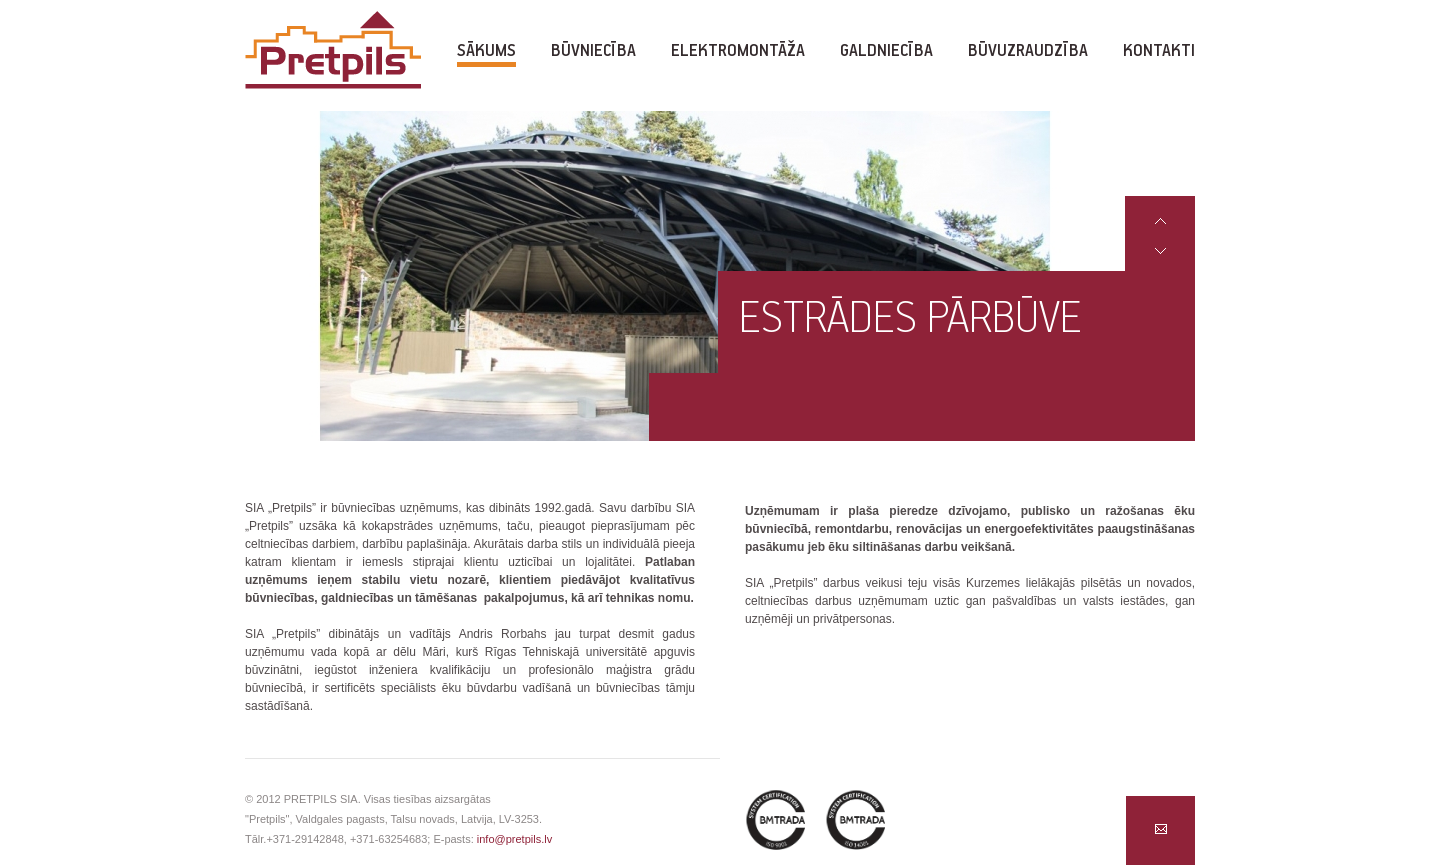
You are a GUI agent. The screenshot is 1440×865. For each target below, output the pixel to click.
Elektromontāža (738, 51)
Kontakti (1159, 51)
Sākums (486, 51)
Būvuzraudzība (1028, 51)
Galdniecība (886, 51)
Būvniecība (593, 51)
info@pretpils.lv (514, 839)
